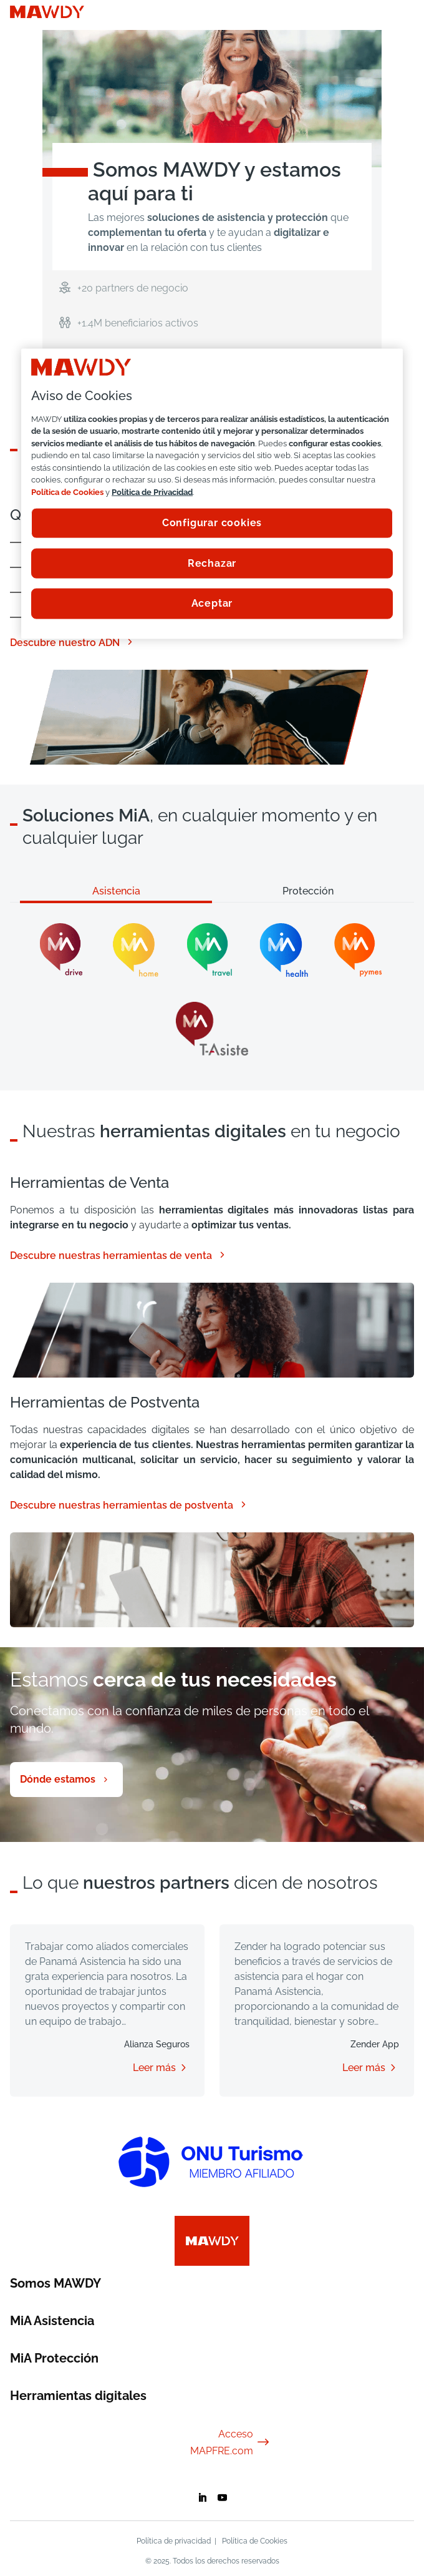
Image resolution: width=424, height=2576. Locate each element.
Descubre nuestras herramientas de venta (118, 1255)
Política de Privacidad (152, 491)
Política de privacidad (174, 2541)
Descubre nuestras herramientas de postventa (129, 1504)
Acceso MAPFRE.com (230, 2442)
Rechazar (212, 563)
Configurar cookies (212, 523)
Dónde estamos (57, 1779)
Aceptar (212, 603)
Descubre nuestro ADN (72, 642)
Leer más (154, 2068)
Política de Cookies (254, 2541)
